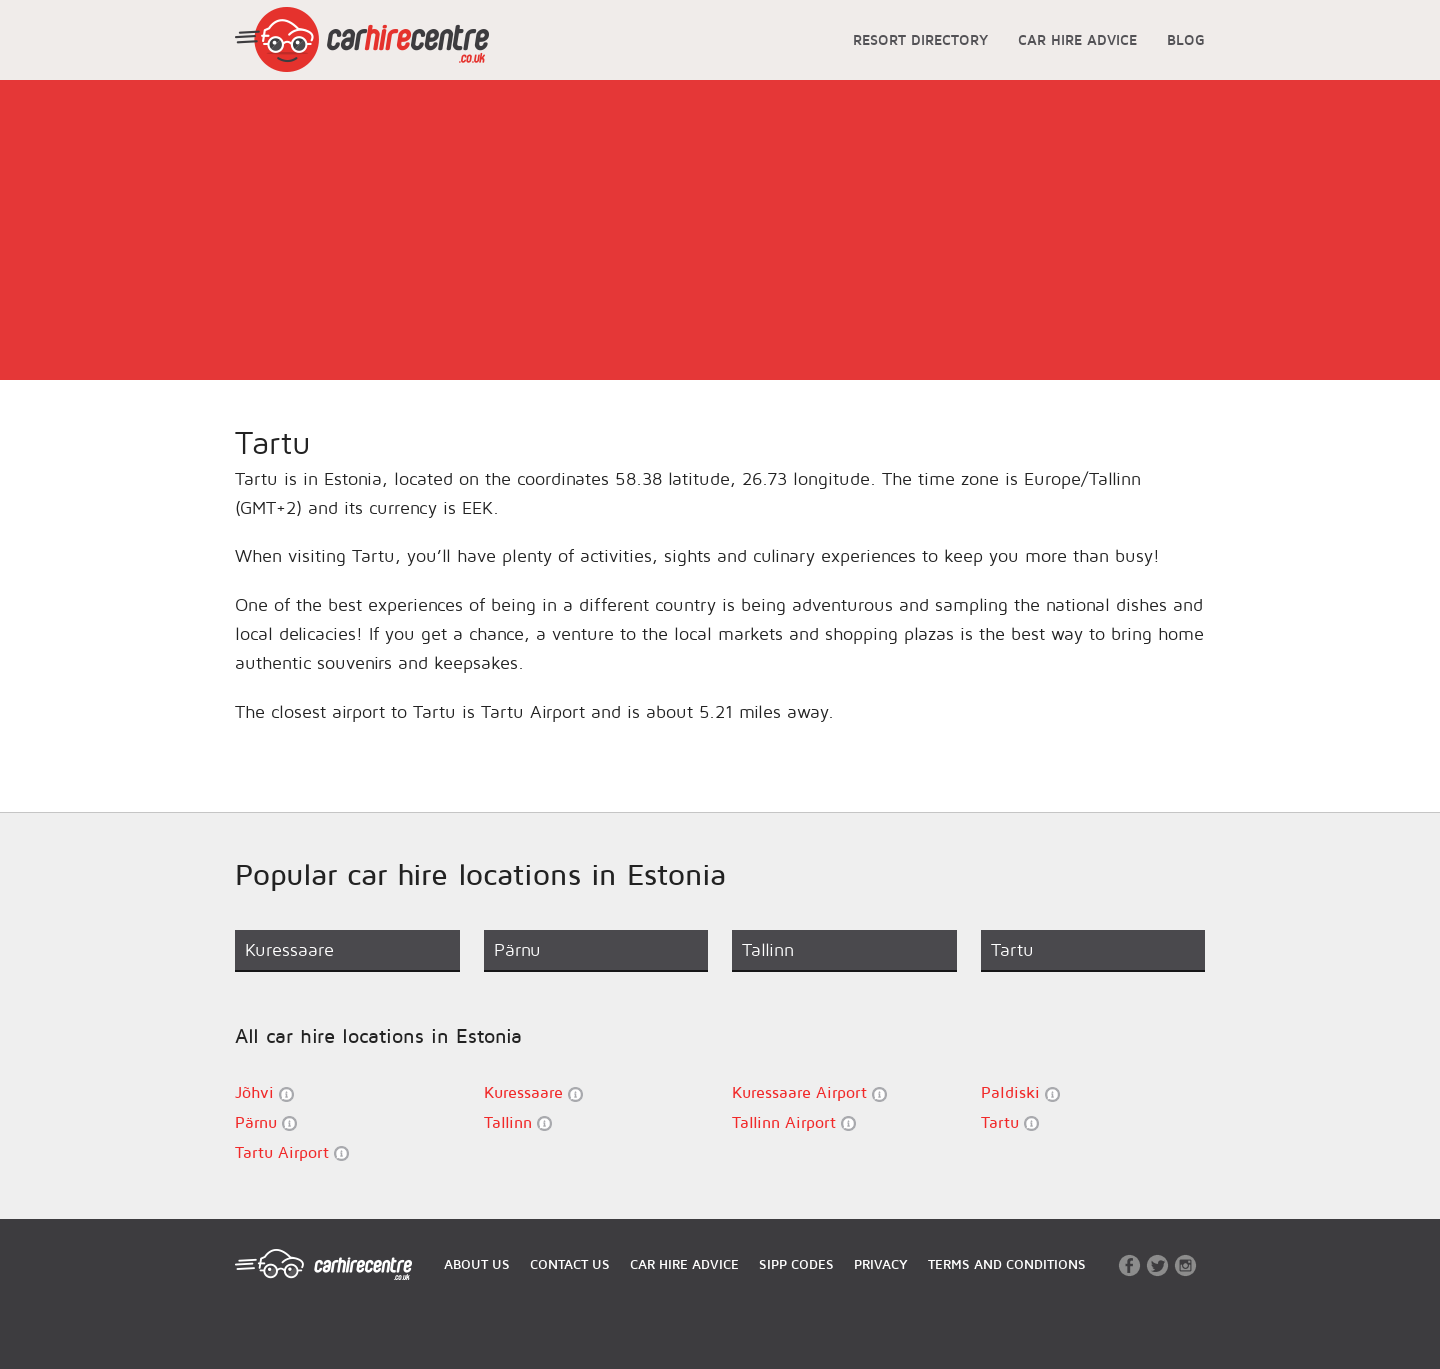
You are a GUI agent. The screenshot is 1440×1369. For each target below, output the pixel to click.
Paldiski (1020, 1092)
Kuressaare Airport (809, 1092)
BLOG (1186, 39)
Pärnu (266, 1122)
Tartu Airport (292, 1152)
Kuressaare (533, 1092)
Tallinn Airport (794, 1122)
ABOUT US (477, 1264)
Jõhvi (264, 1092)
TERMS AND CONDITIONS (1007, 1264)
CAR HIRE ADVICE (1077, 39)
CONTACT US (570, 1264)
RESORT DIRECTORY (920, 39)
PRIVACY (881, 1264)
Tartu (1010, 1122)
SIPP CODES (796, 1264)
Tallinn (518, 1122)
